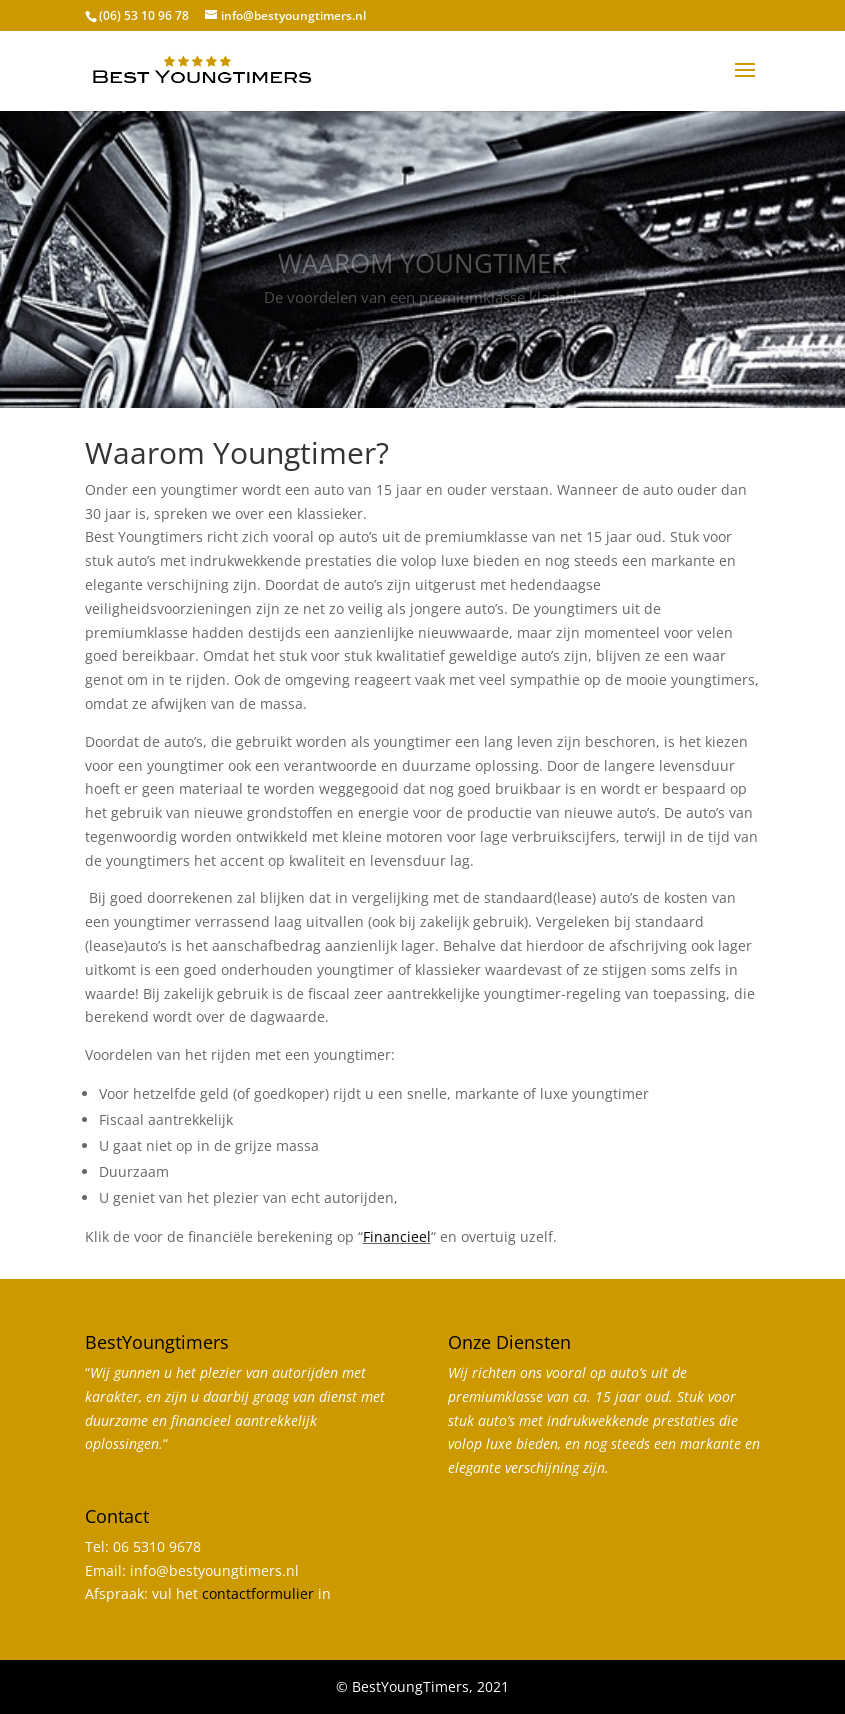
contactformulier (258, 1593)
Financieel (397, 1236)
